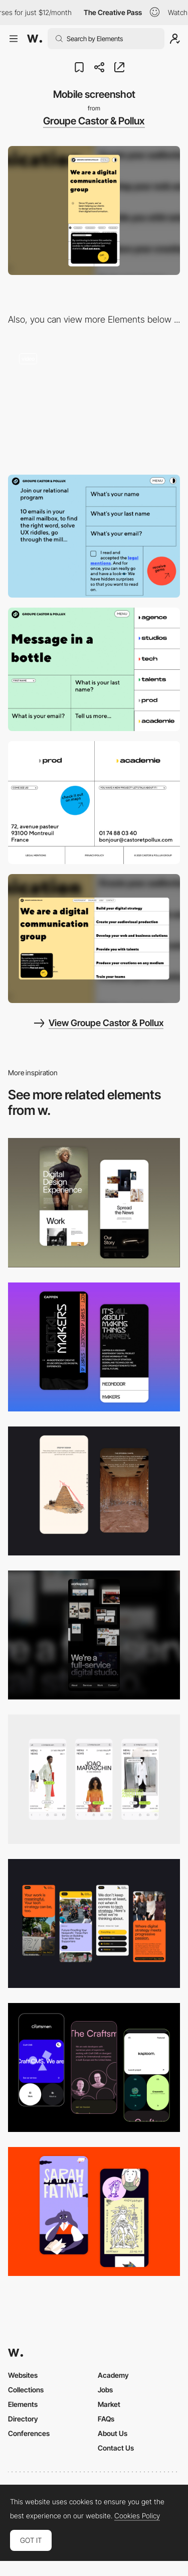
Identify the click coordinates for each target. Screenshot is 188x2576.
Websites (23, 2375)
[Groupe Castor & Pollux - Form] (94, 536)
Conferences (29, 2433)
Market (109, 2404)
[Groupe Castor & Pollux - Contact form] (94, 669)
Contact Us (116, 2448)
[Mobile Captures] (94, 2067)
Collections (26, 2389)
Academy (113, 2375)
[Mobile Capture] (94, 1202)
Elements (23, 2404)
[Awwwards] (34, 39)
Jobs (105, 2389)
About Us (112, 2433)
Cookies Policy (137, 2515)
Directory (23, 2418)
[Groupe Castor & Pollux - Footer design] (94, 802)
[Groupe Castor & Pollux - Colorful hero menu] (94, 403)
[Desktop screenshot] (94, 938)
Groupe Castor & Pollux (94, 121)
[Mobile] (94, 1634)
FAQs (106, 2418)
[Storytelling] (94, 1490)
